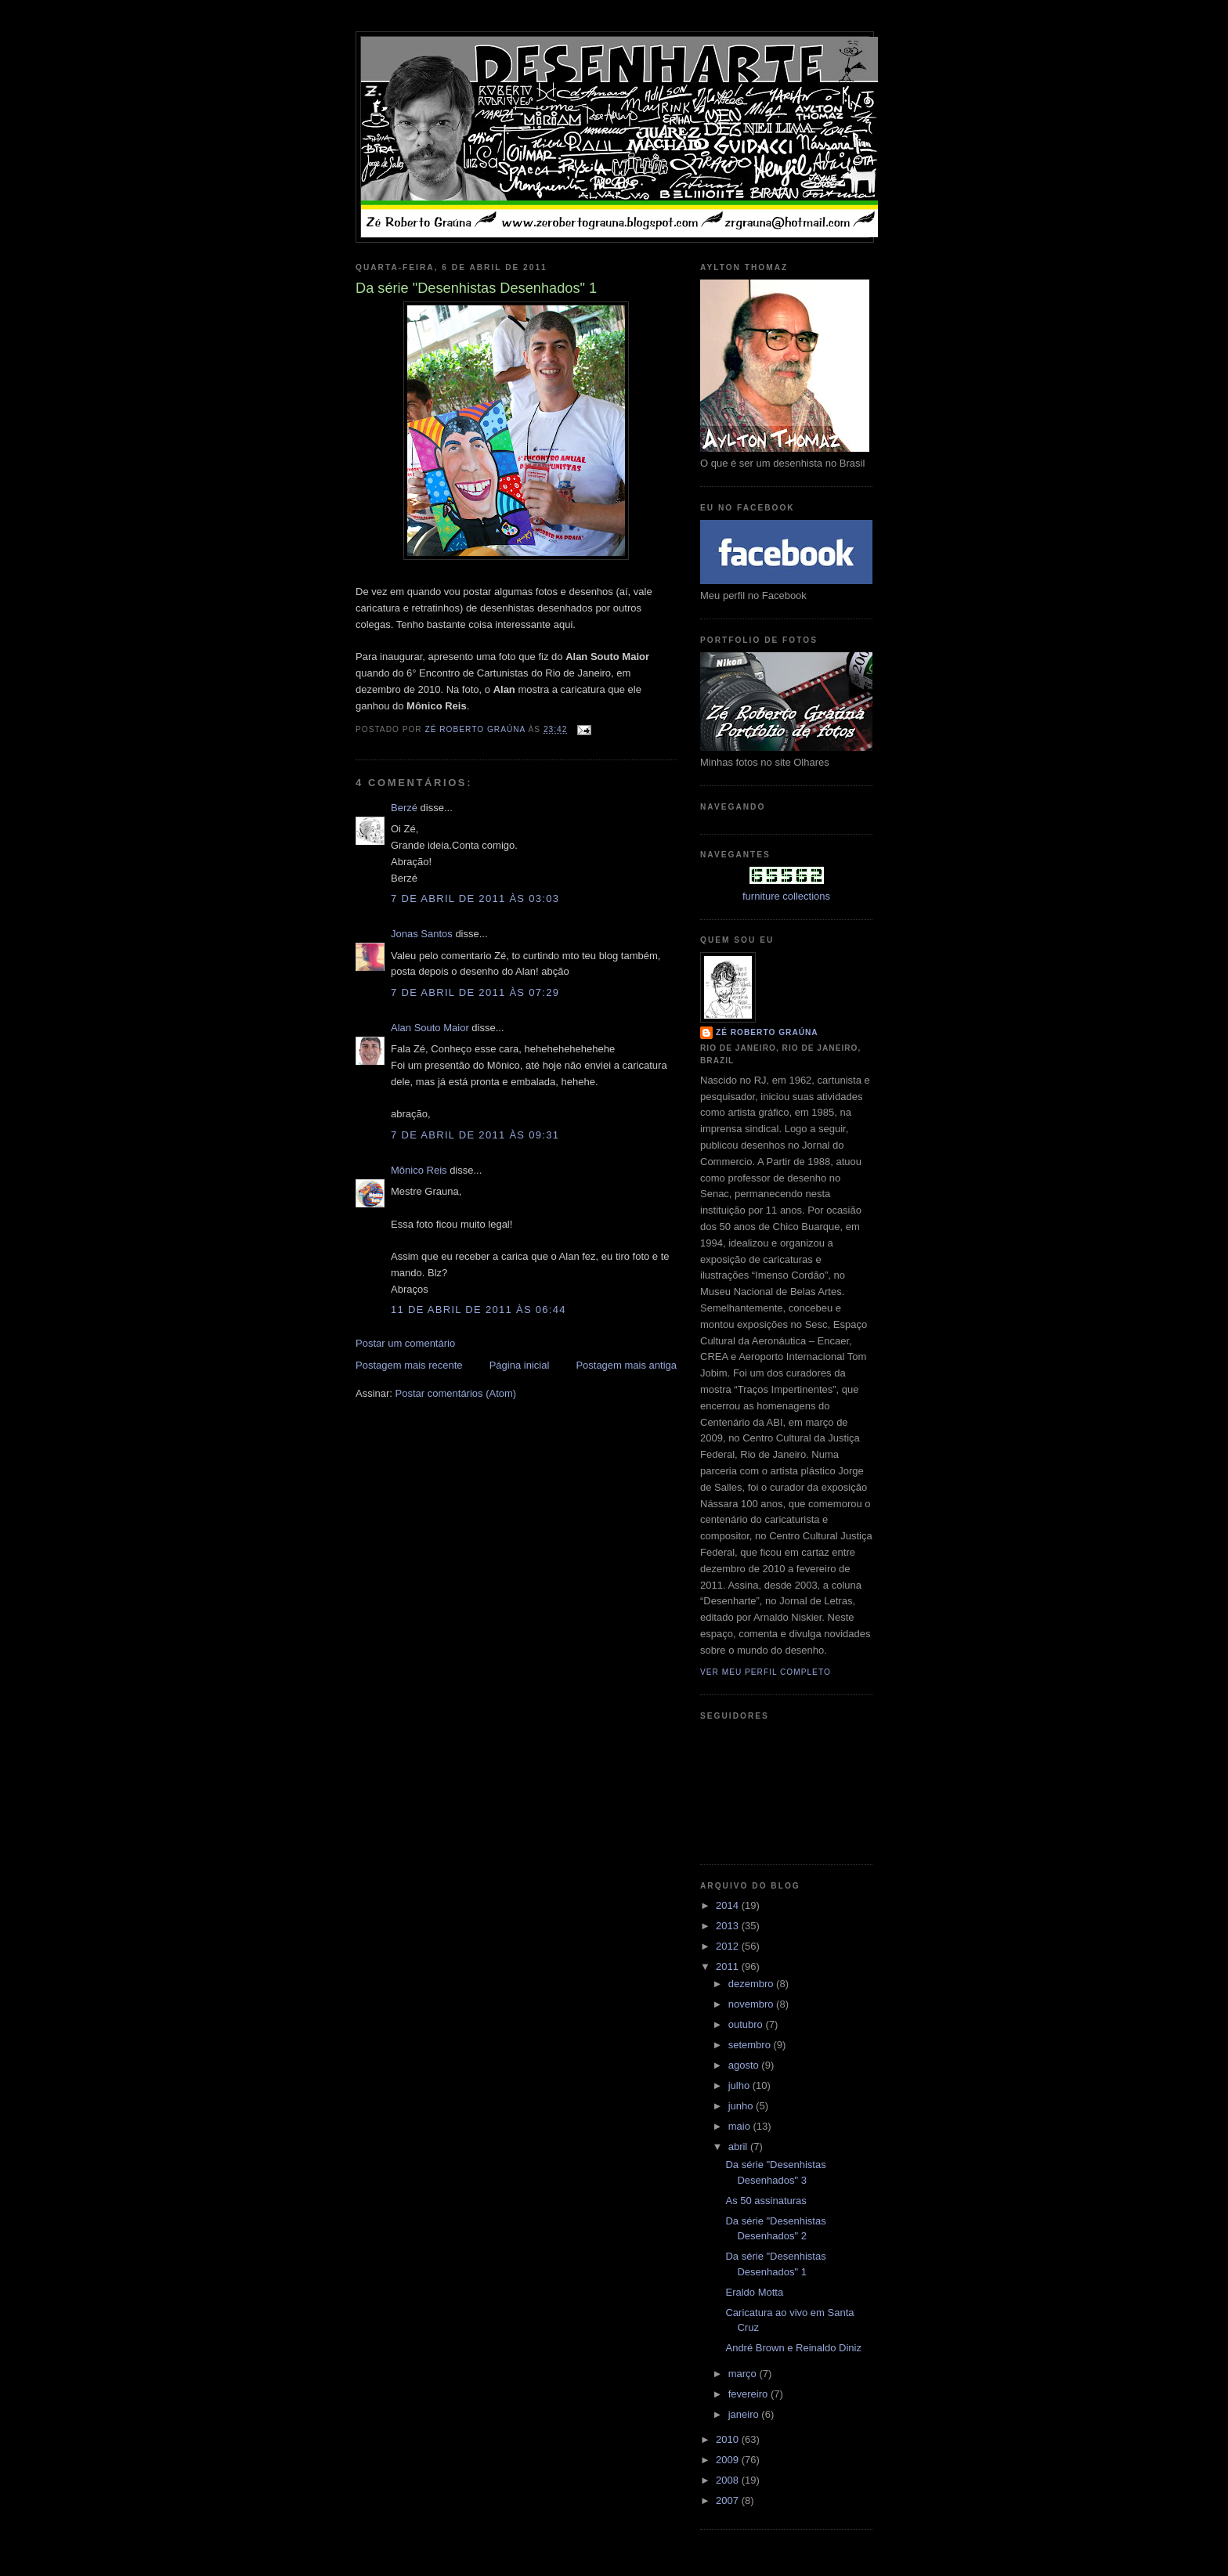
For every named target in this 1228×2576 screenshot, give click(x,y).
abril (739, 2146)
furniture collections (786, 896)
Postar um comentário (405, 1343)
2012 (729, 1946)
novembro (752, 2004)
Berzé (404, 808)
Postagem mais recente (409, 1365)
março (744, 2373)
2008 (729, 2480)
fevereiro (749, 2394)
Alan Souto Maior (430, 1028)
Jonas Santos (422, 934)
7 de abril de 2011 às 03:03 (475, 898)
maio (740, 2126)
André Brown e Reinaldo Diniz (793, 2348)
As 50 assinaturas (765, 2200)
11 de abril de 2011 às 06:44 (478, 1309)
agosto (745, 2065)
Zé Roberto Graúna (767, 1032)
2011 (729, 1966)
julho (740, 2085)
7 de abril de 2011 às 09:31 (475, 1135)
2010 (729, 2439)
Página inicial (519, 1365)
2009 (729, 2460)
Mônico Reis (419, 1170)
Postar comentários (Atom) (456, 1393)
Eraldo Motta (754, 2292)
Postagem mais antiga (626, 1365)
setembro (751, 2045)
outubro (747, 2024)
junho (742, 2106)
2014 (729, 1905)
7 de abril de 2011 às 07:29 (475, 992)
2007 (729, 2500)
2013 (729, 1926)
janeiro (745, 2414)
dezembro (752, 1984)
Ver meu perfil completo (765, 1672)
